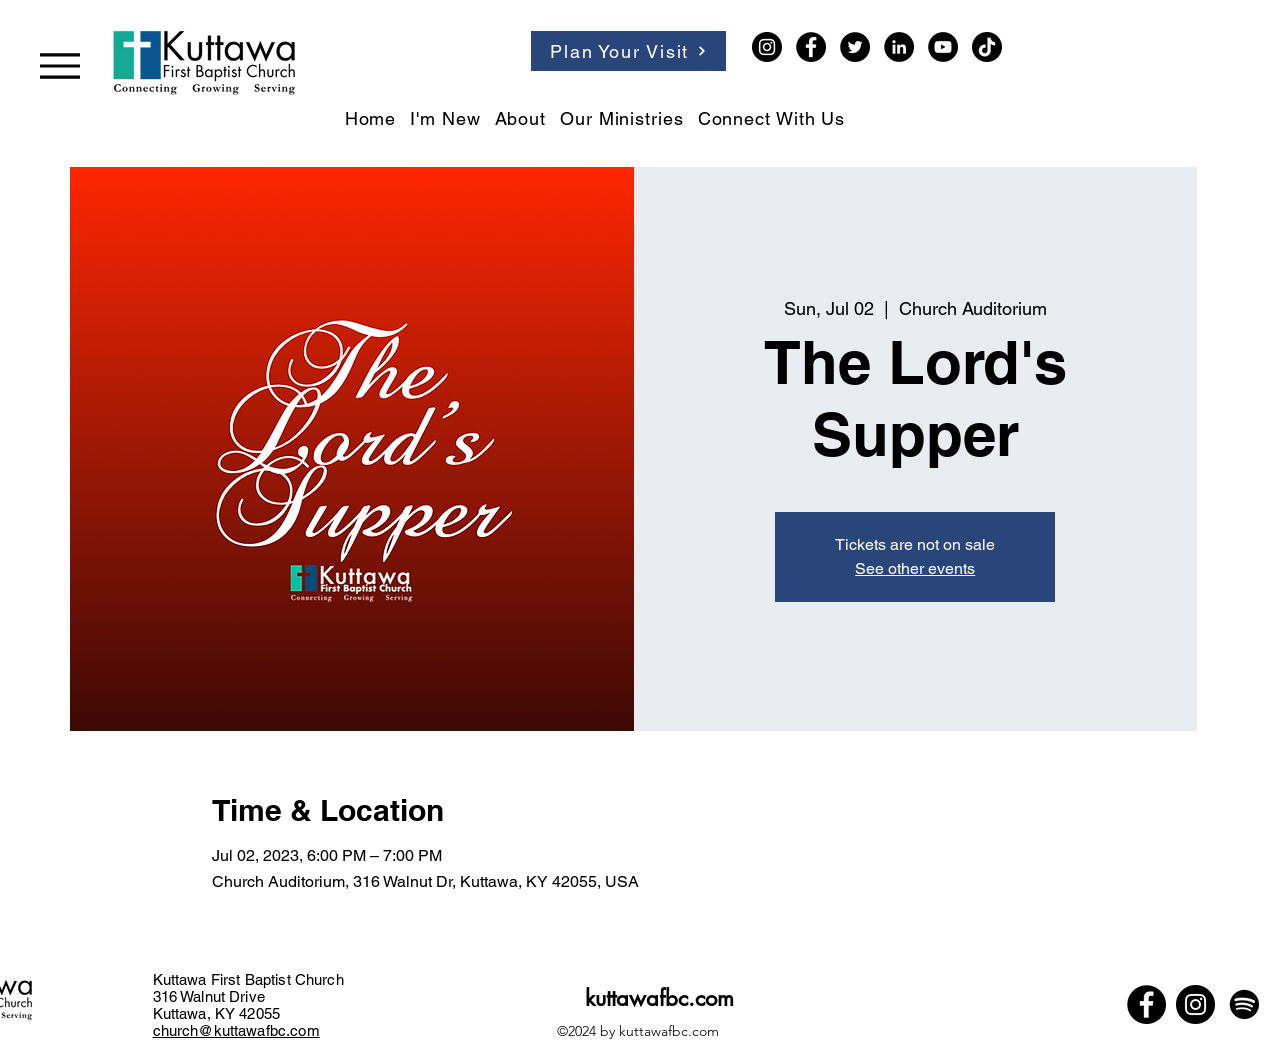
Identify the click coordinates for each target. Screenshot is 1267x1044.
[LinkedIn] (899, 47)
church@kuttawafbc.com (236, 1030)
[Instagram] (767, 47)
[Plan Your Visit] (628, 51)
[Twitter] (855, 47)
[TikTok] (987, 47)
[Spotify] (1244, 1004)
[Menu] (60, 65)
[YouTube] (943, 47)
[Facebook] (811, 47)
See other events (915, 568)
